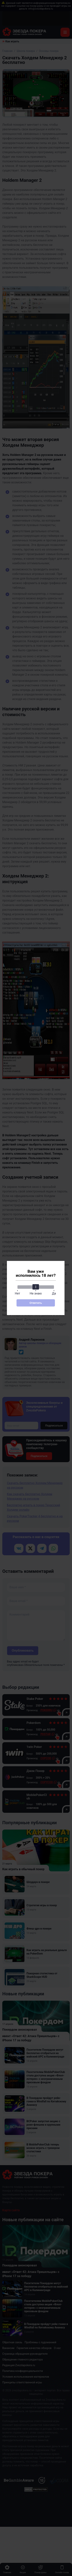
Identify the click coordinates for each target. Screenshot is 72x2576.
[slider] (35, 1287)
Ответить (36, 1302)
